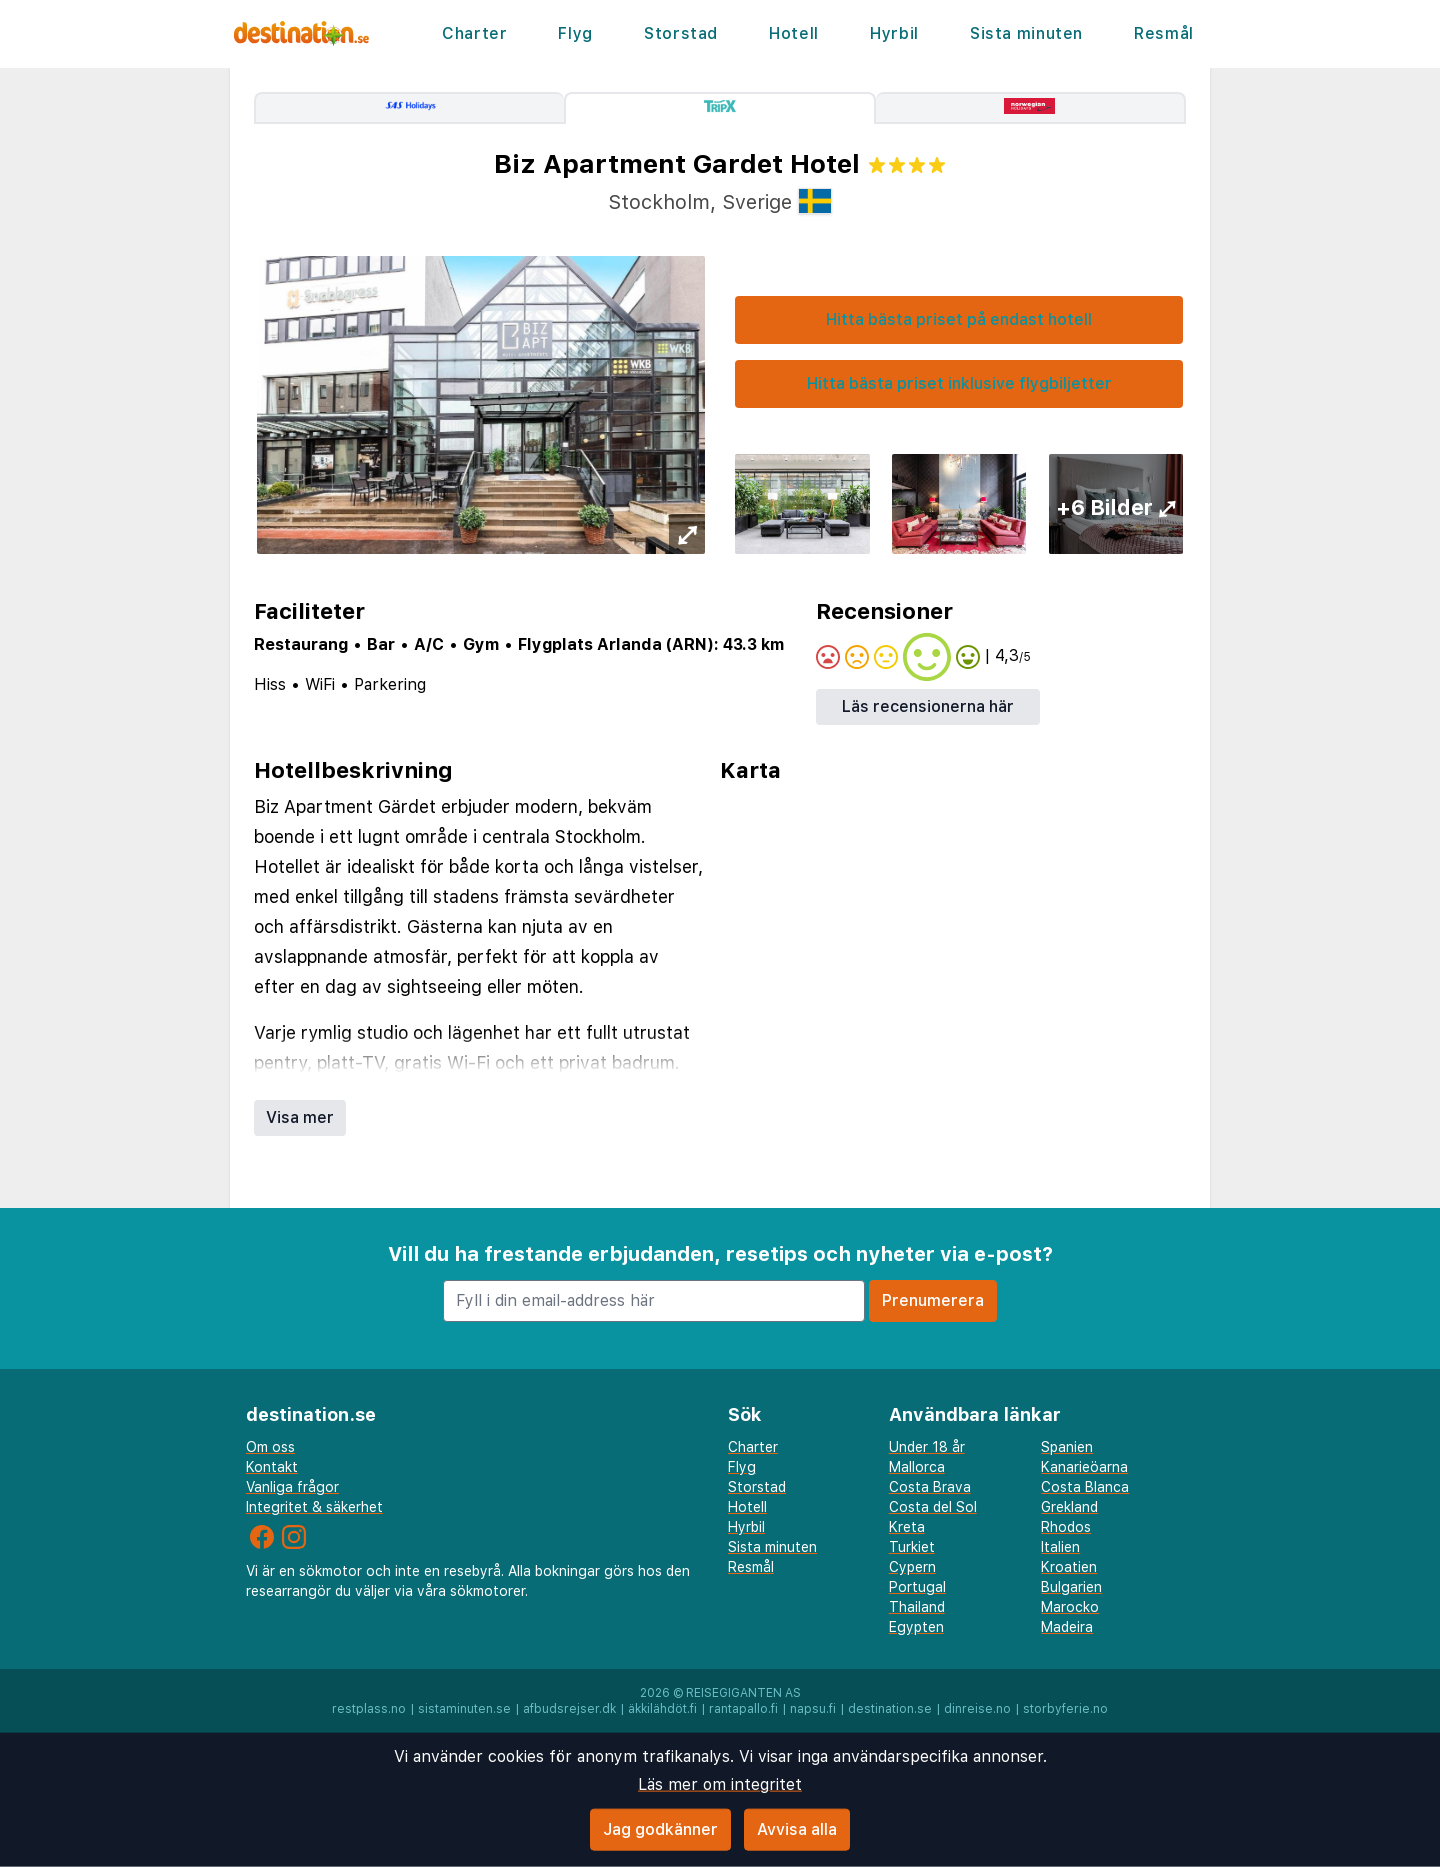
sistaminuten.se (464, 1709)
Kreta (907, 1527)
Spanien (1067, 1447)
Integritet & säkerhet (314, 1507)
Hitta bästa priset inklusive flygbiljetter (959, 383)
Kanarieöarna (1084, 1467)
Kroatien (1069, 1567)
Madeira (1067, 1627)
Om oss (270, 1447)
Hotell (793, 33)
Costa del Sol (933, 1507)
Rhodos (1066, 1527)
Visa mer (300, 1117)
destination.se (890, 1709)
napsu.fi (813, 1709)
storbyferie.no (1065, 1709)
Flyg (575, 33)
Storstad (680, 33)
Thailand (917, 1607)
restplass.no (369, 1709)
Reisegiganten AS (743, 1693)
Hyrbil (894, 33)
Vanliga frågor (292, 1487)
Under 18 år (927, 1447)
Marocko (1070, 1607)
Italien (1060, 1547)
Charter (475, 33)
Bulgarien (1071, 1587)
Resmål (1163, 33)
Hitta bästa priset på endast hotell (959, 319)
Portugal (917, 1587)
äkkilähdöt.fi (662, 1709)
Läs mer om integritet (720, 1784)
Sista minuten (1025, 33)
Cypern (912, 1567)
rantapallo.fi (743, 1709)
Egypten (916, 1627)
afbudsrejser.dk (569, 1709)
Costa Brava (930, 1487)
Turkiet (912, 1547)
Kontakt (272, 1467)
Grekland (1069, 1507)
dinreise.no (977, 1709)
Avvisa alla (797, 1829)
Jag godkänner (660, 1829)
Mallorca (917, 1467)
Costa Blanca (1085, 1487)
